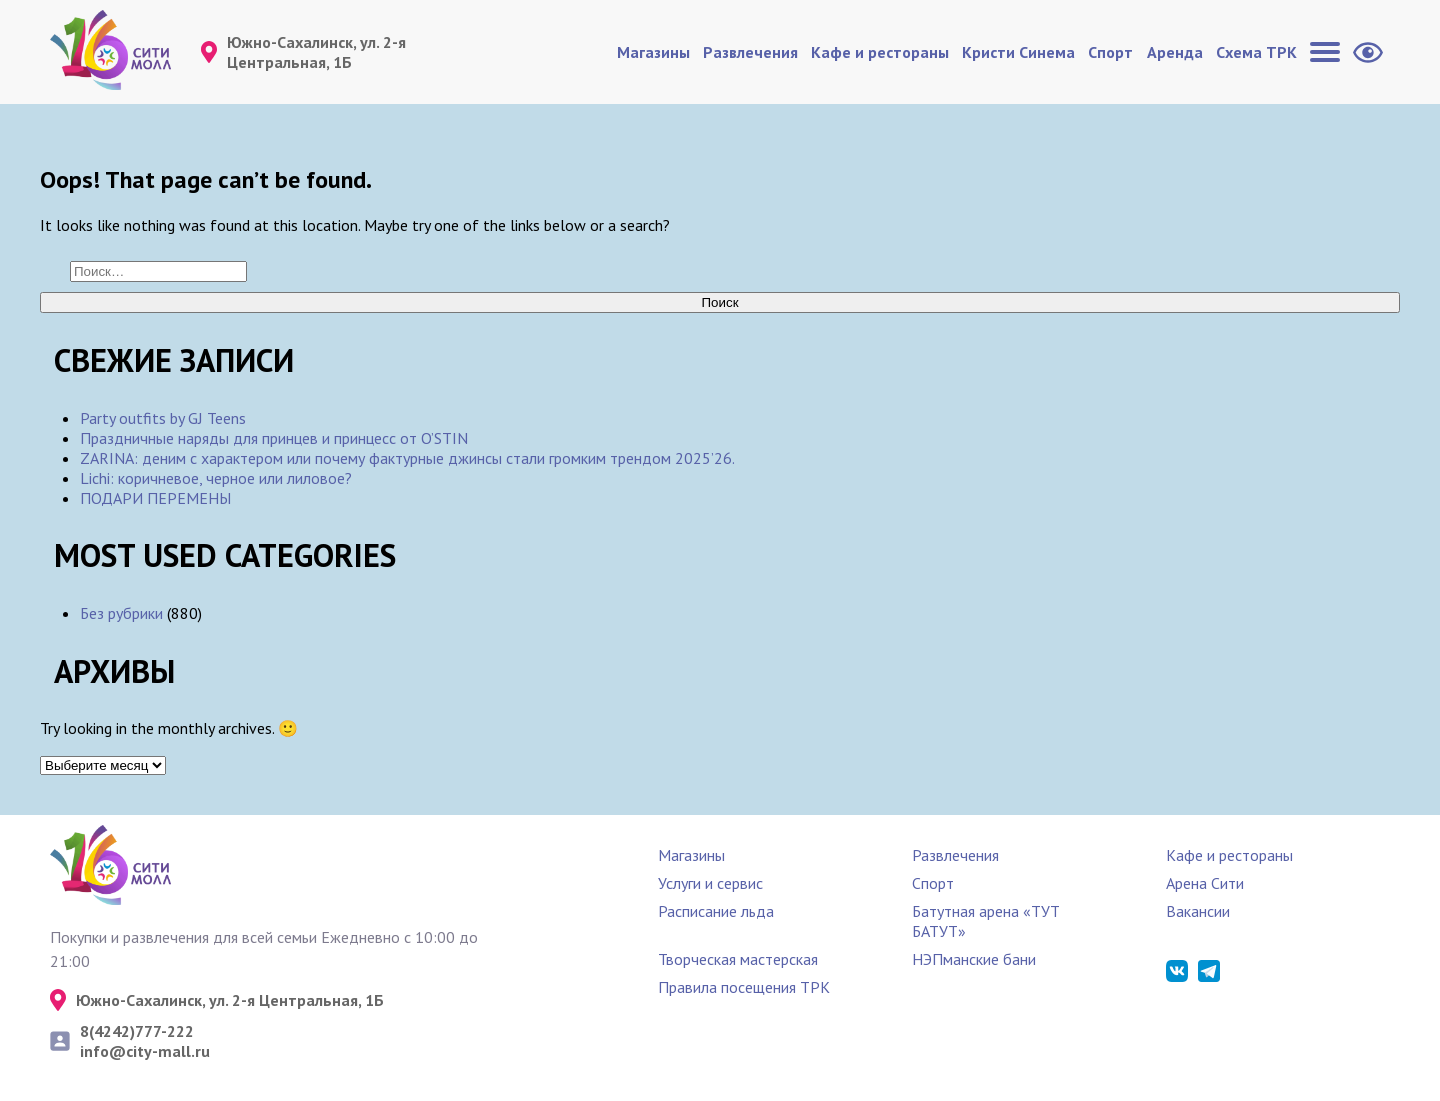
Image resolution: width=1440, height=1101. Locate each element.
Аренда (1175, 52)
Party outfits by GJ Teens (163, 418)
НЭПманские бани (974, 959)
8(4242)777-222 (137, 1031)
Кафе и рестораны (880, 52)
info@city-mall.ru (145, 1051)
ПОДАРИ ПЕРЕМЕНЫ (155, 498)
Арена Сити (1205, 883)
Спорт (1110, 52)
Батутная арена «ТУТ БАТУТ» (986, 921)
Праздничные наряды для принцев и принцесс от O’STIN (274, 438)
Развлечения (750, 52)
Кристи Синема (1018, 52)
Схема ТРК (1256, 52)
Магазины (653, 52)
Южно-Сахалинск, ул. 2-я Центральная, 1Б (316, 52)
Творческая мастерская (738, 959)
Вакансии (1198, 911)
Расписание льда (716, 911)
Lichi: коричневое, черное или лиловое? (216, 478)
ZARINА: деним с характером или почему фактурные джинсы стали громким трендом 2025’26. (407, 458)
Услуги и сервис (710, 883)
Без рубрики (121, 613)
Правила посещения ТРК (744, 987)
